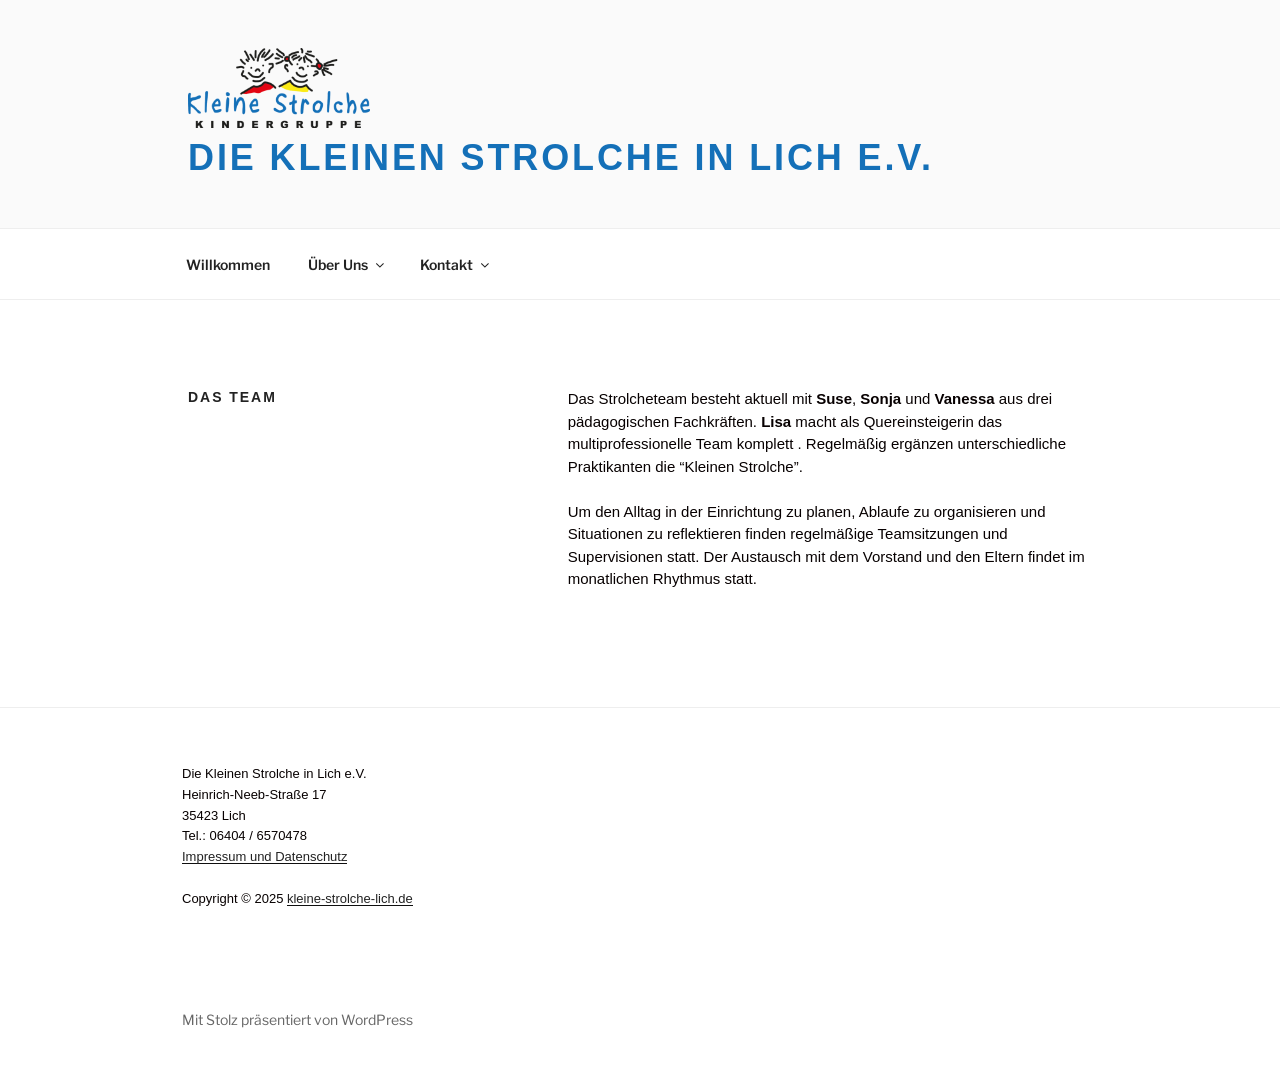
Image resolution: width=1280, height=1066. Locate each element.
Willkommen (228, 264)
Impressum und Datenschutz (264, 856)
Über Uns (347, 264)
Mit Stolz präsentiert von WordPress (297, 1019)
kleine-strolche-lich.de (350, 898)
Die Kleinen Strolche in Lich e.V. (561, 157)
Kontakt (456, 264)
